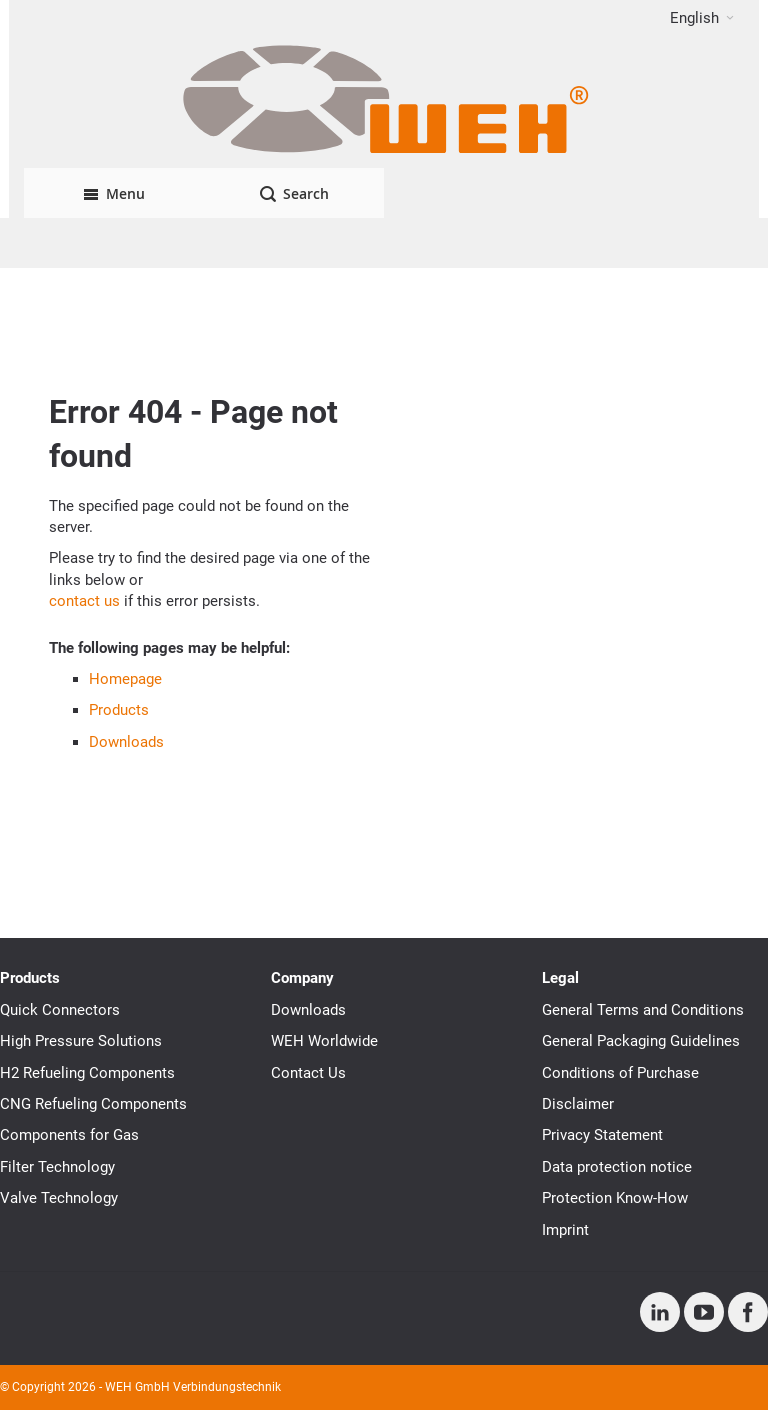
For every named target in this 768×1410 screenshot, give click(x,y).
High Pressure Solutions (81, 1041)
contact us (84, 601)
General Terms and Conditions (643, 1010)
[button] (702, 18)
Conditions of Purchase (620, 1073)
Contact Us (308, 1073)
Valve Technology (59, 1198)
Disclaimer (578, 1104)
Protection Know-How (615, 1198)
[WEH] (384, 102)
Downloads (126, 742)
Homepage (125, 679)
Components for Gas (69, 1135)
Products (119, 710)
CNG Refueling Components (93, 1104)
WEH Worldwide (324, 1041)
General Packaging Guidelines (641, 1041)
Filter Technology (57, 1167)
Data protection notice (617, 1167)
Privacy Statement (602, 1135)
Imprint (565, 1230)
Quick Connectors (60, 1010)
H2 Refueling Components (87, 1073)
